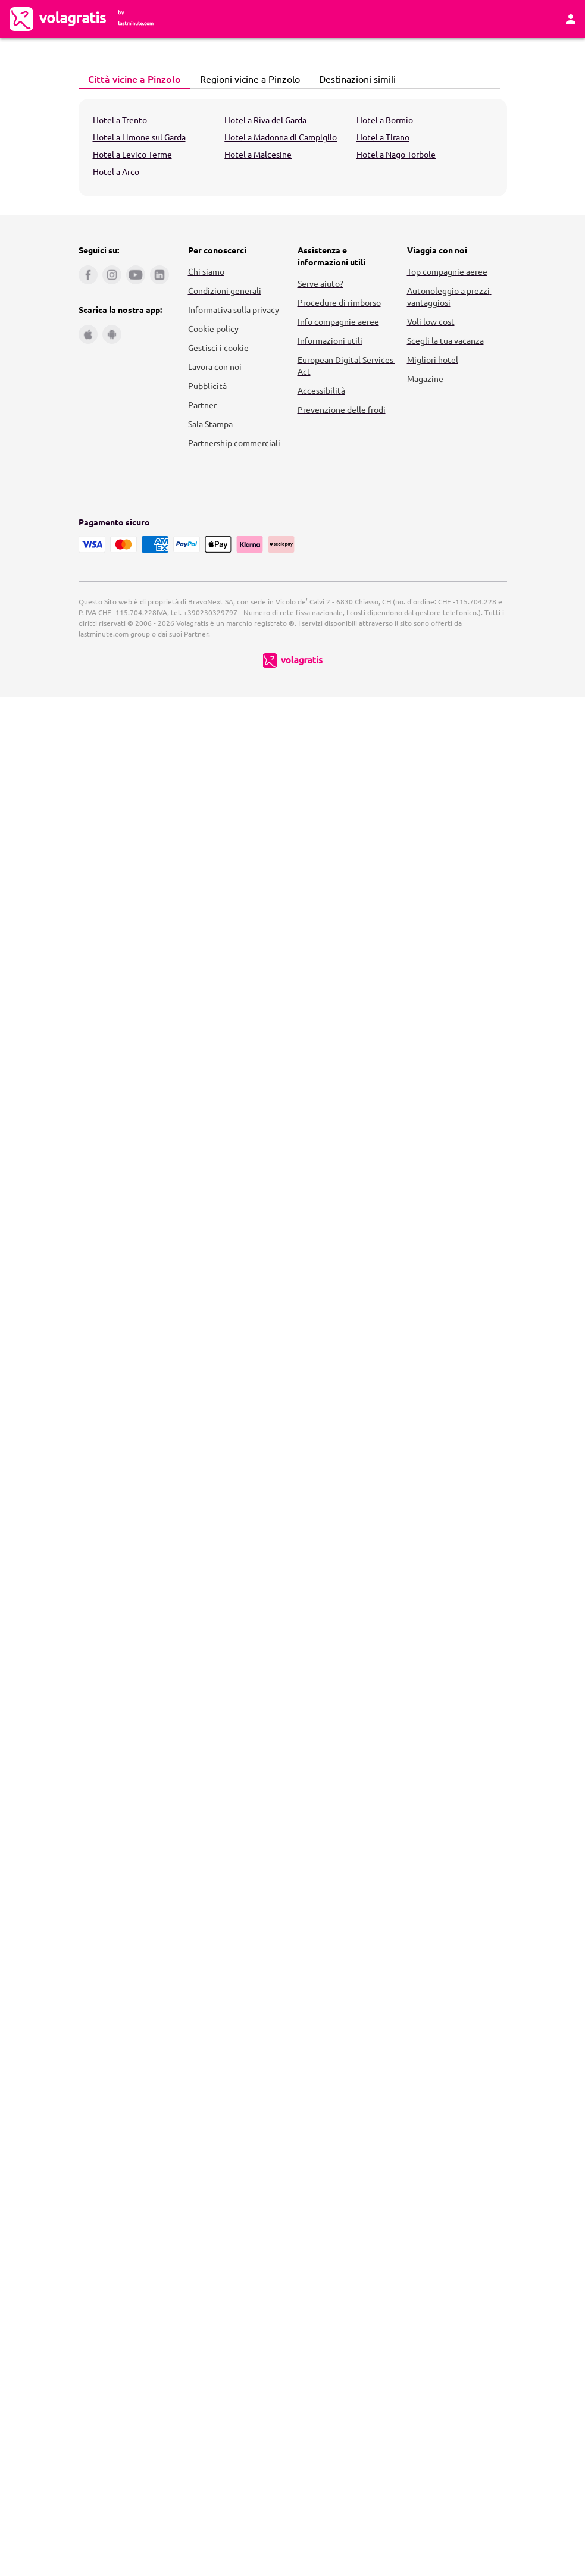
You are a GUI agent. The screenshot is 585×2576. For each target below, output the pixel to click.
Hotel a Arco (116, 171)
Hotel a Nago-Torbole (396, 154)
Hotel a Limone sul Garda (139, 136)
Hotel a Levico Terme (132, 154)
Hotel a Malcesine (258, 154)
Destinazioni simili (354, 78)
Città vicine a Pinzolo (131, 78)
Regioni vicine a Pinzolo (246, 78)
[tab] (134, 79)
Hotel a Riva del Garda (265, 119)
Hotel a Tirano (382, 136)
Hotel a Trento (120, 119)
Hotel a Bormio (384, 119)
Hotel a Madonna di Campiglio (280, 136)
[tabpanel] (293, 147)
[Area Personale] (570, 19)
